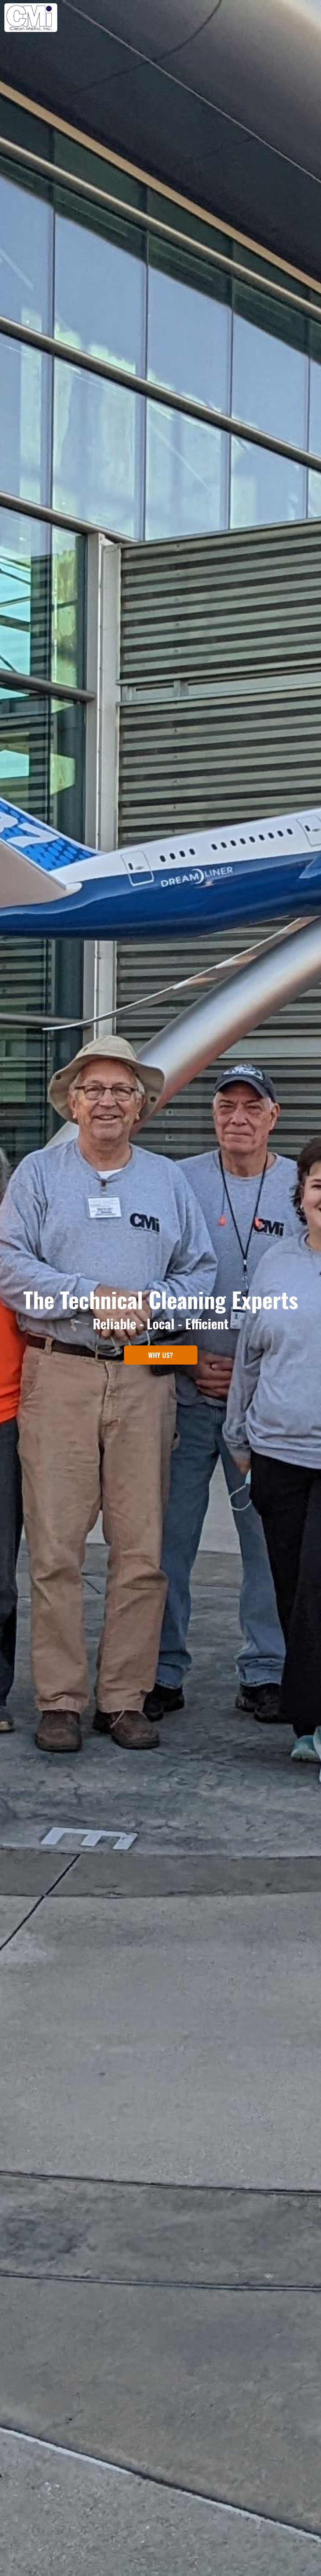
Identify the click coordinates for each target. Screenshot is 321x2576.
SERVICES (260, 17)
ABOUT (228, 17)
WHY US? (160, 1355)
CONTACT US (299, 17)
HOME (201, 17)
